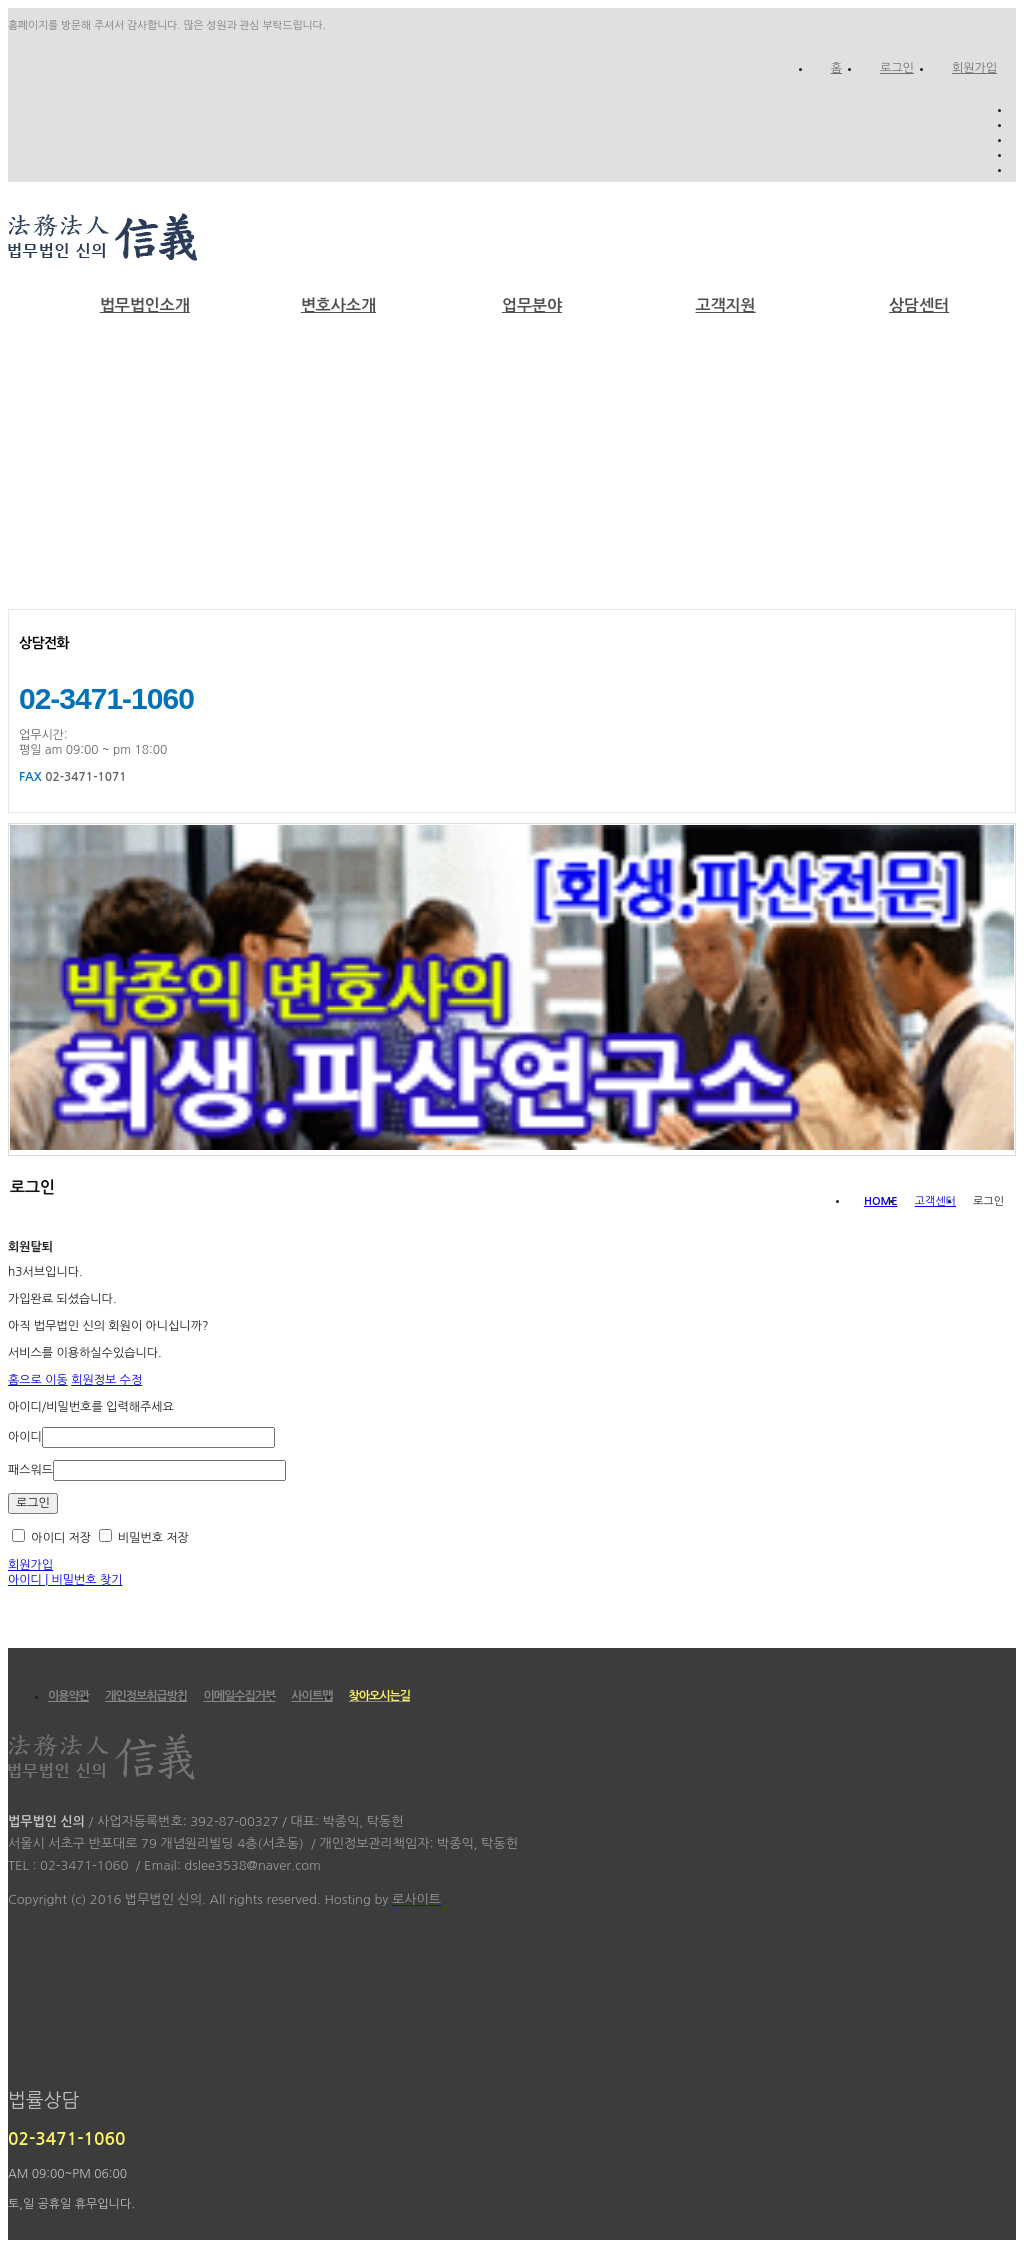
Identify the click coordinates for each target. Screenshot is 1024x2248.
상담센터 (919, 305)
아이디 (25, 1437)
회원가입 (974, 68)
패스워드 (30, 1470)
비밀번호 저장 (144, 1538)
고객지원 (725, 305)
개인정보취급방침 (146, 1696)
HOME (881, 1201)
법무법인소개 (145, 305)
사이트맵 (311, 1696)
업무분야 (532, 305)
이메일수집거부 (239, 1696)
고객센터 (935, 1201)
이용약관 (68, 1696)
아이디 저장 (51, 1538)
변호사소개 (338, 305)
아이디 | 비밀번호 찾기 (65, 1580)
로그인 (897, 68)
